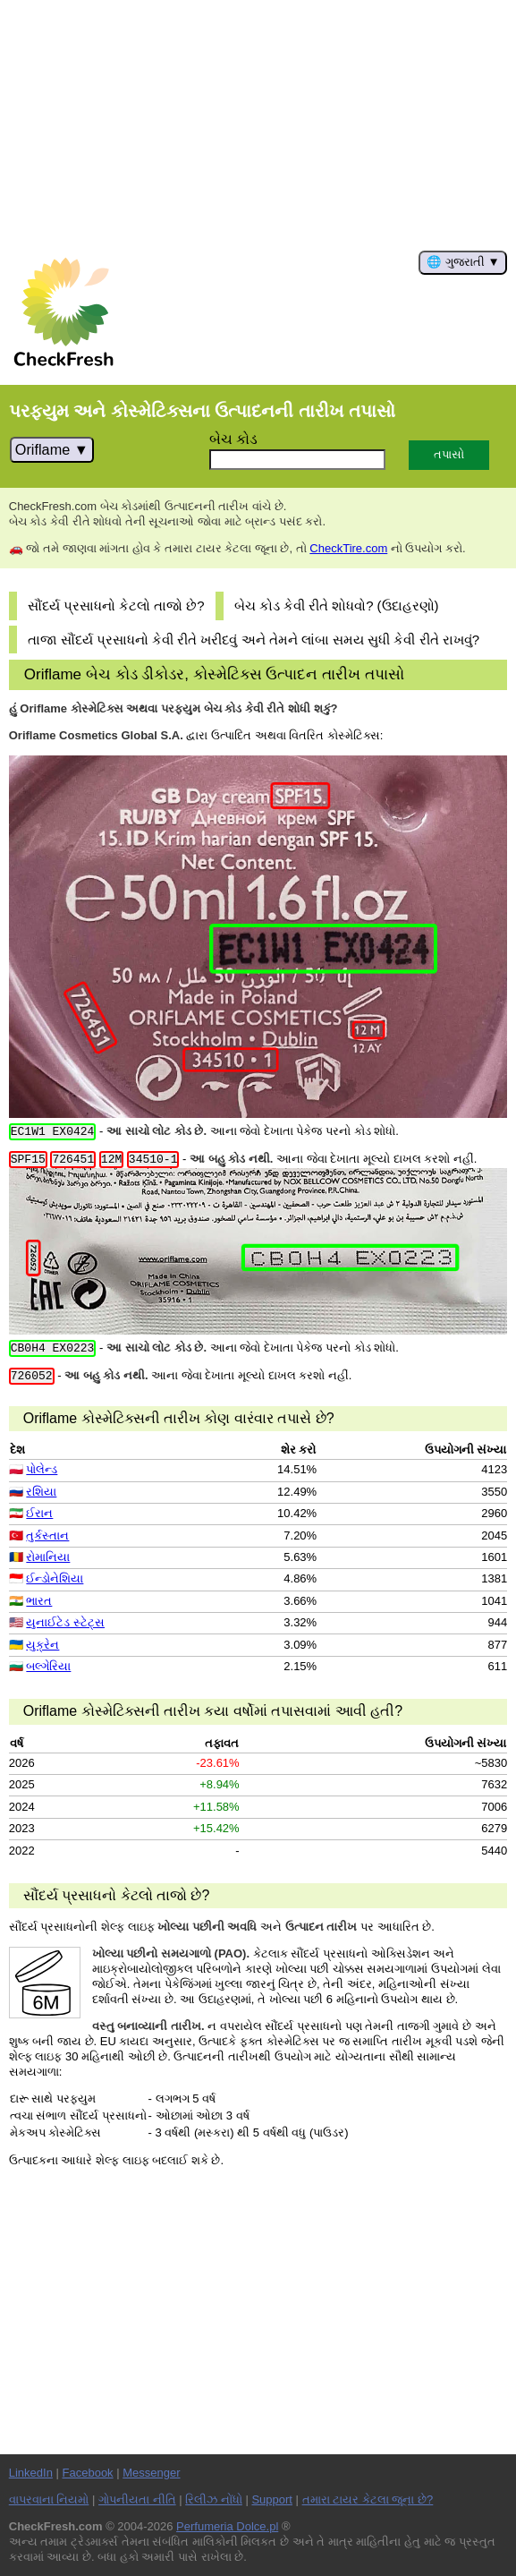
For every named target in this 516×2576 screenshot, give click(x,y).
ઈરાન (39, 1513)
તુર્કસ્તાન (47, 1535)
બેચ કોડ (233, 439)
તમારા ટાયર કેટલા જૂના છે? (368, 2499)
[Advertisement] (258, 125)
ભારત (39, 1601)
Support (271, 2499)
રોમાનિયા (48, 1557)
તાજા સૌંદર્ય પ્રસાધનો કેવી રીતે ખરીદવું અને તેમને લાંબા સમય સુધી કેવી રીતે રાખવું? (253, 639)
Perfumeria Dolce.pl (227, 2526)
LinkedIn (31, 2472)
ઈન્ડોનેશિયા (54, 1578)
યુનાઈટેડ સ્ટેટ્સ (65, 1622)
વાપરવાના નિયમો (49, 2499)
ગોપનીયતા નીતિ (137, 2499)
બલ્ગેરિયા (48, 1666)
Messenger (151, 2472)
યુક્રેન (42, 1644)
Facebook (88, 2472)
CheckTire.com (348, 548)
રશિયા (41, 1491)
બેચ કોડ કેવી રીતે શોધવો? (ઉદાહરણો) (336, 605)
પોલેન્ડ (41, 1469)
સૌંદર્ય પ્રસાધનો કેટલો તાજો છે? (116, 605)
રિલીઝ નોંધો (213, 2499)
